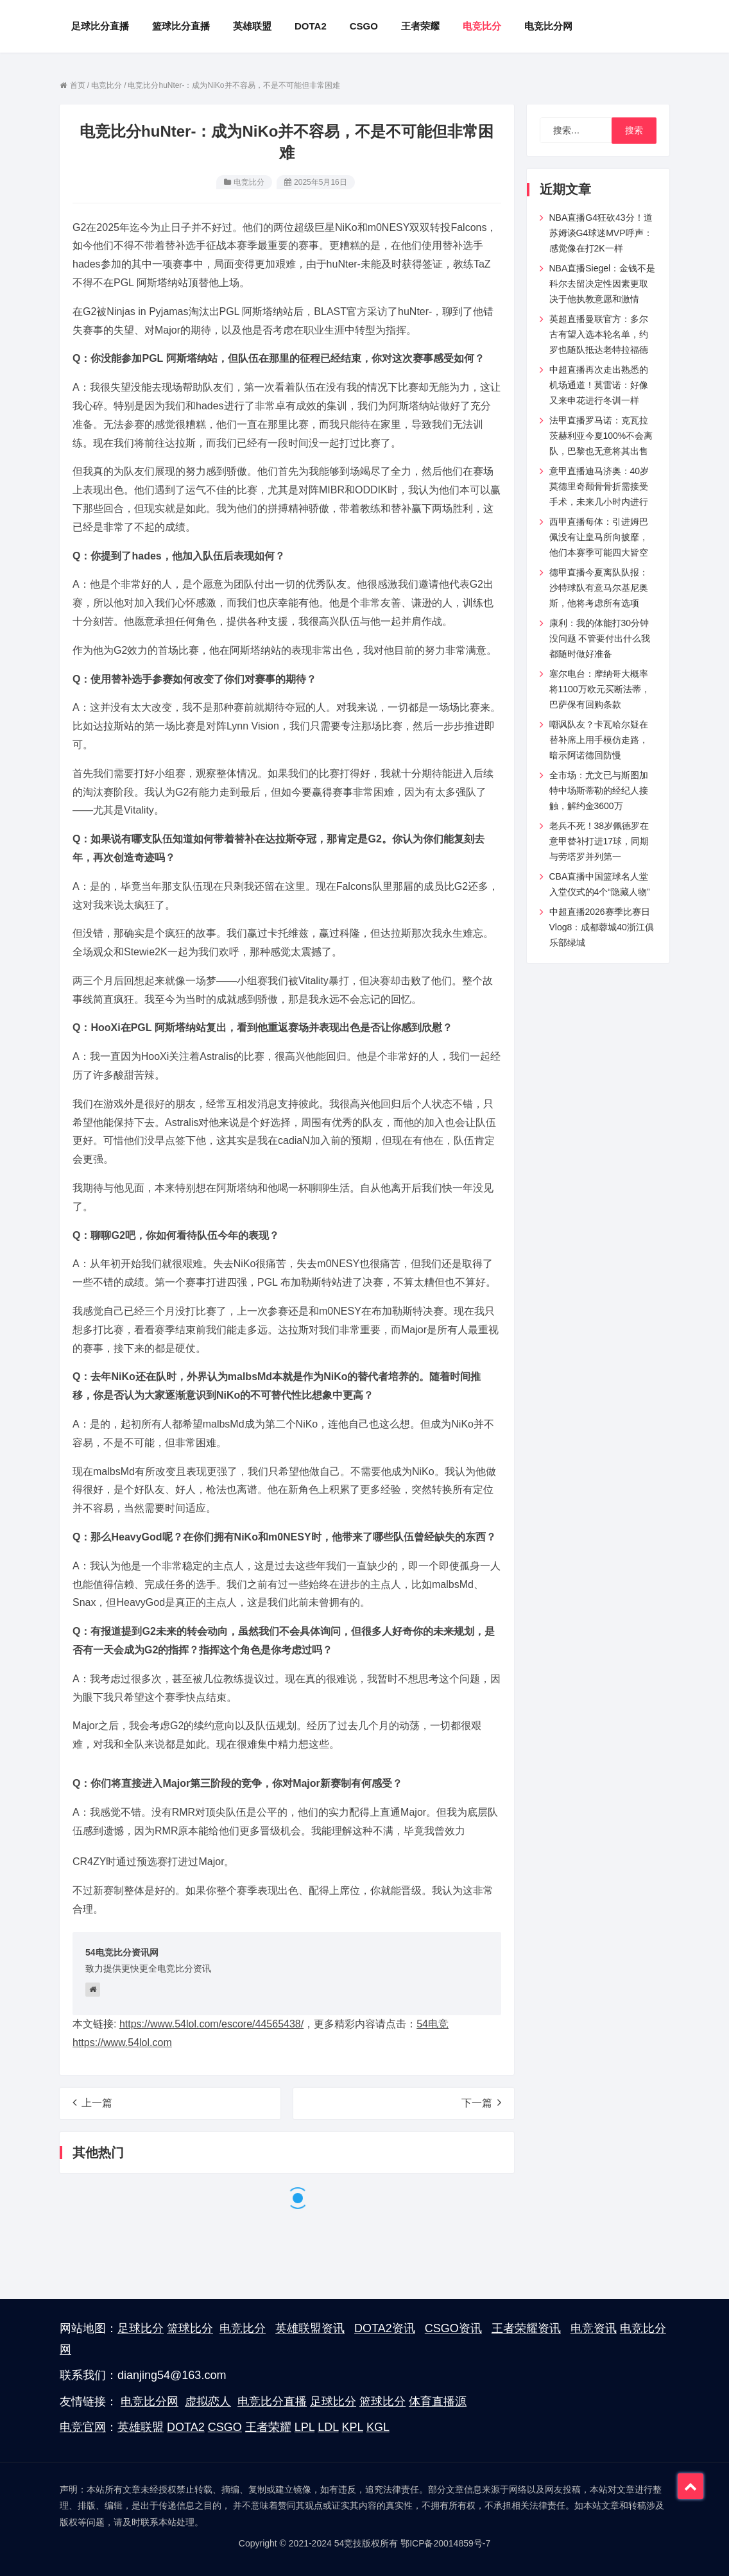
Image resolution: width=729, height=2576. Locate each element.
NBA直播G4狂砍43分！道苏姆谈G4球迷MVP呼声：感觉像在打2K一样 (601, 232)
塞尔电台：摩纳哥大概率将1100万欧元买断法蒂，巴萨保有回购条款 (599, 689)
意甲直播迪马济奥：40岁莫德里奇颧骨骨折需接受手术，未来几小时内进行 (599, 486)
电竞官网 (83, 2427)
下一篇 (481, 2102)
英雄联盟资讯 (310, 2328)
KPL (352, 2427)
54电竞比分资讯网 (122, 1952)
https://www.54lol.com (122, 2042)
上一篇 (92, 2102)
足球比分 (140, 2328)
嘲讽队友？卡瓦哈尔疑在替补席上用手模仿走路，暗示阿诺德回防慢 (598, 739)
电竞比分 (249, 182)
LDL (328, 2427)
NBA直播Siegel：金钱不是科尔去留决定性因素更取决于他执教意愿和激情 (602, 283)
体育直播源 (438, 2401)
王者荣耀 (268, 2427)
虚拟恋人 (208, 2401)
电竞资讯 (593, 2328)
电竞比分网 (149, 2401)
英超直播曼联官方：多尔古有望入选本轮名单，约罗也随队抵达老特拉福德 (598, 334)
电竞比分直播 (272, 2401)
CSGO (225, 2427)
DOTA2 (186, 2427)
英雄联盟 (140, 2427)
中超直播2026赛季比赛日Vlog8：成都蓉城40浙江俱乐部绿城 (601, 927)
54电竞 (432, 2023)
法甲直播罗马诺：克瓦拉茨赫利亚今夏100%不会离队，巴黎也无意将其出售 (601, 435)
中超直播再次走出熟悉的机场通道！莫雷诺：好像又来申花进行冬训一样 (598, 384)
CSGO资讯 (453, 2328)
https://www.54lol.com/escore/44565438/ (211, 2023)
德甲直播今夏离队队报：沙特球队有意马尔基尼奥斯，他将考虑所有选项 (598, 587)
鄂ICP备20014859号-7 (445, 2543)
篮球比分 (190, 2328)
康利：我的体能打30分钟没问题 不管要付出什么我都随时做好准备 (600, 638)
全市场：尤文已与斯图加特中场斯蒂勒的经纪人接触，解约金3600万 (598, 790)
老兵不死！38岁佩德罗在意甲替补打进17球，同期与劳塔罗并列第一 (599, 841)
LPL (304, 2427)
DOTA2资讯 (384, 2328)
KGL (378, 2427)
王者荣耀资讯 (526, 2328)
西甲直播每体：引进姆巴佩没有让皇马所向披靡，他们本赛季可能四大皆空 (598, 537)
